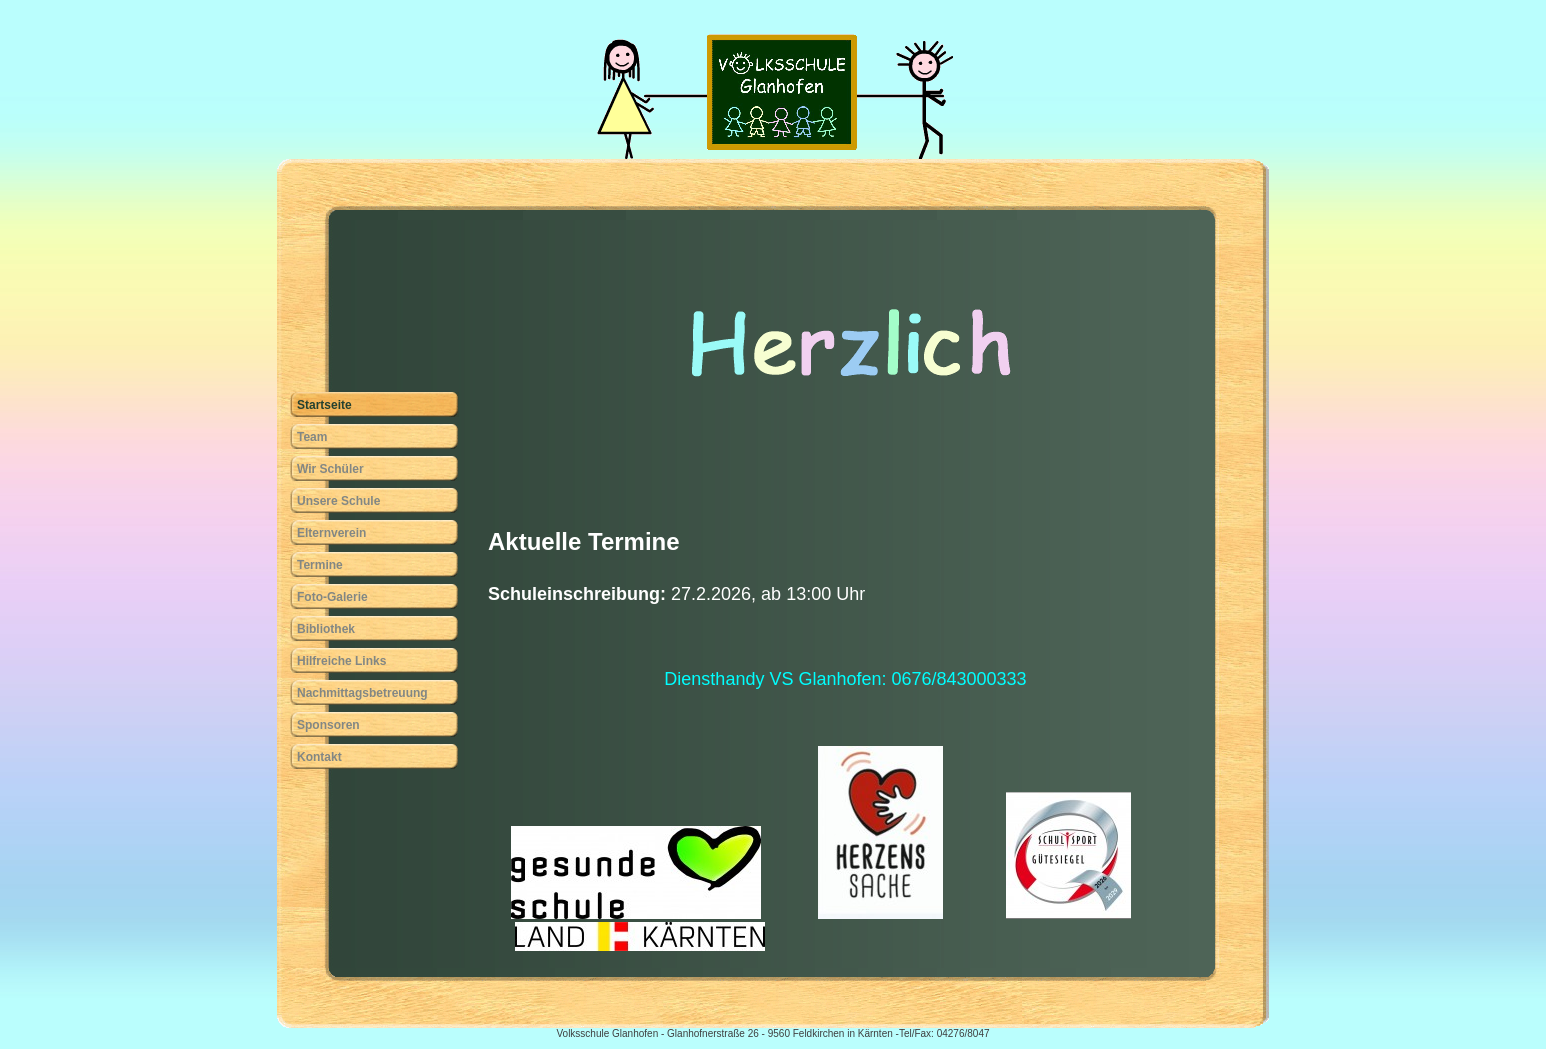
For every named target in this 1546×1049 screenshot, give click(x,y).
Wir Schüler (330, 469)
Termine (320, 565)
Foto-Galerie (332, 597)
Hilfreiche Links (341, 661)
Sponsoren (328, 725)
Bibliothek (326, 629)
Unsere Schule (338, 501)
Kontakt (319, 757)
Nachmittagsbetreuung (362, 693)
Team (312, 437)
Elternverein (331, 533)
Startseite (324, 405)
